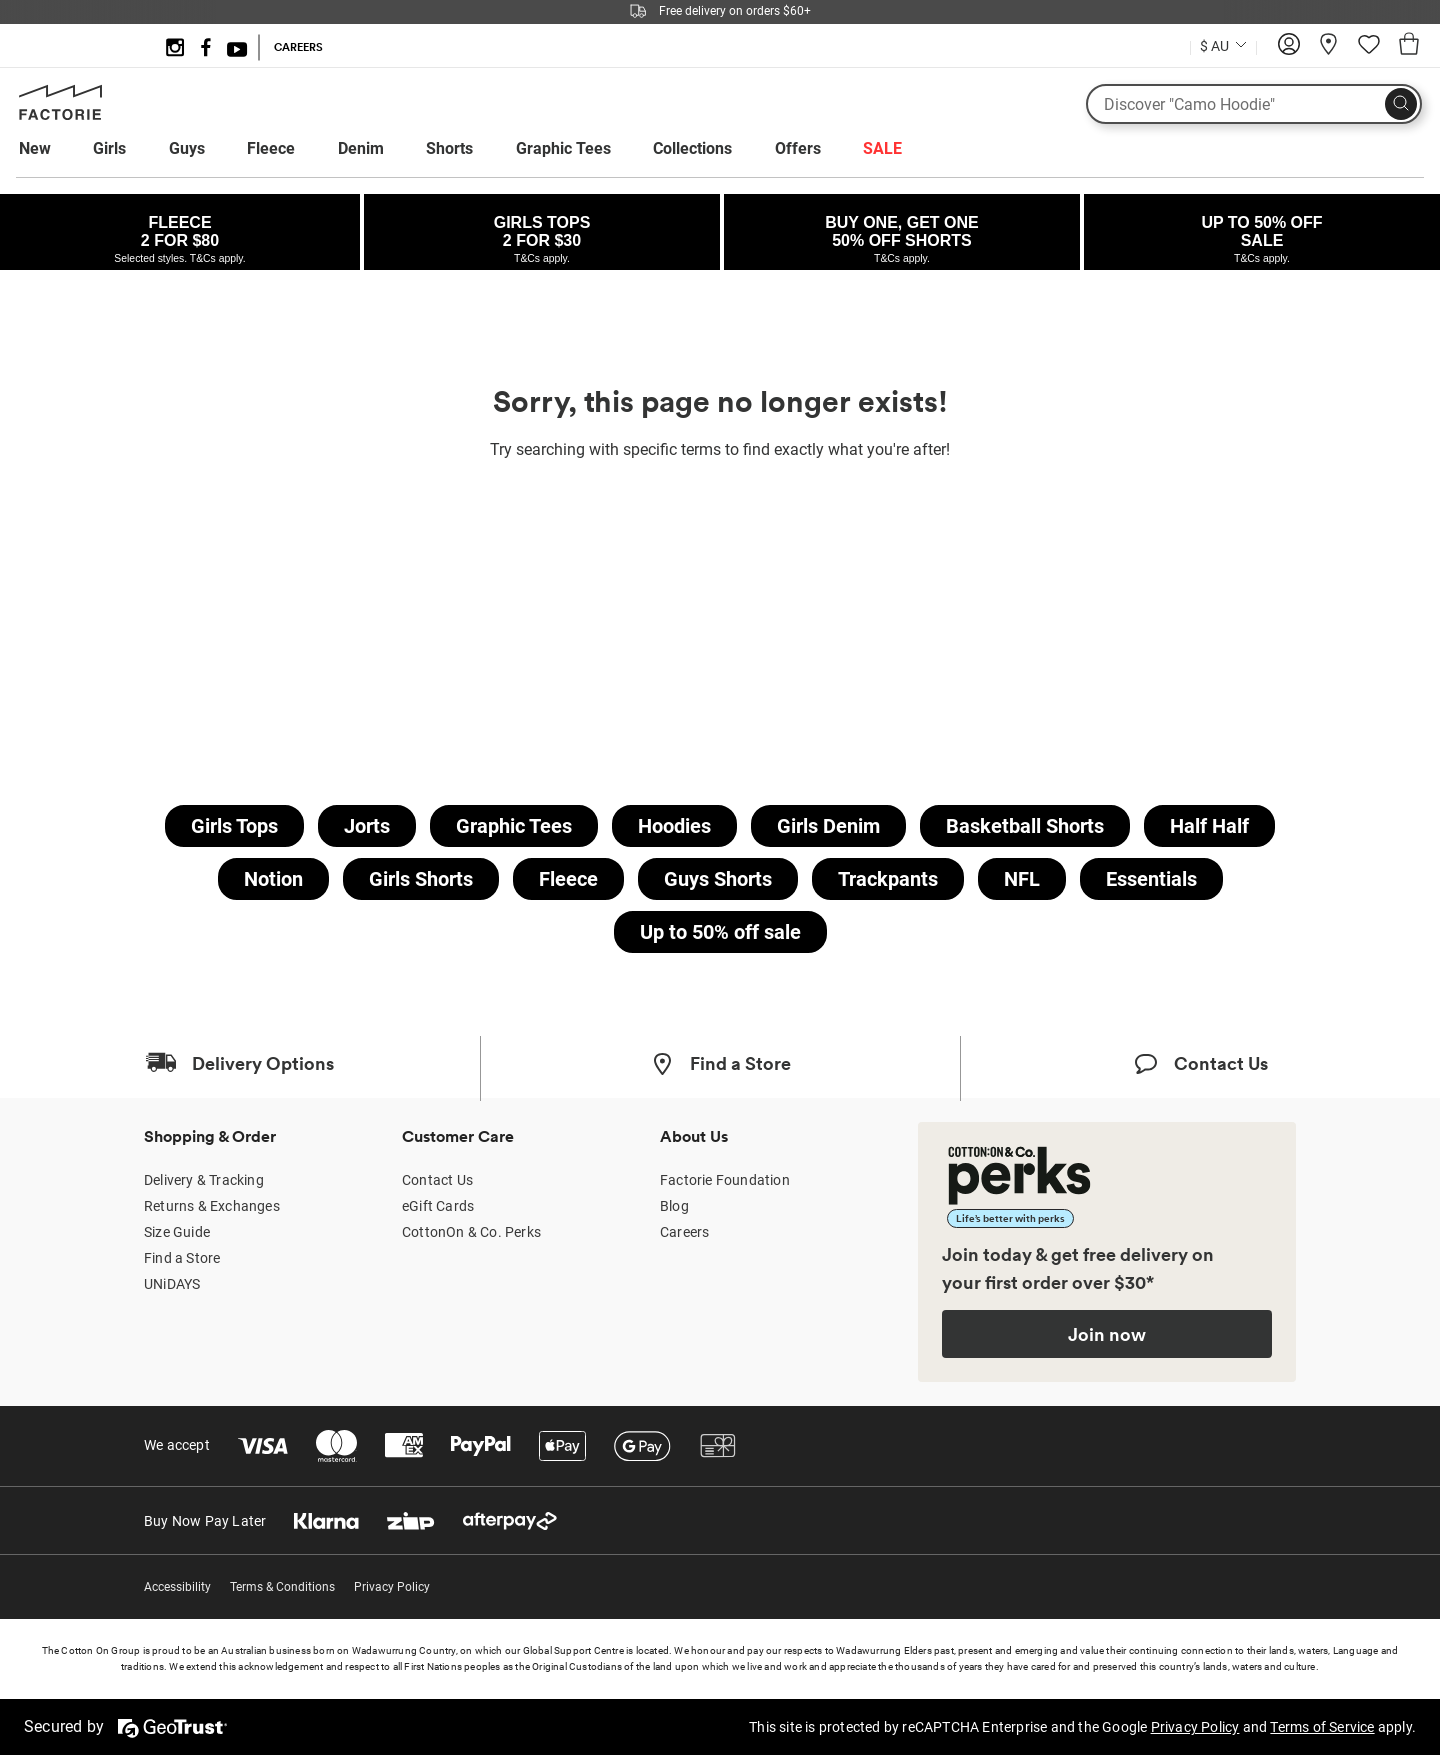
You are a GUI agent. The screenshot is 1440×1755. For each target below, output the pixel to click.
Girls (109, 148)
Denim (361, 148)
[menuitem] (53, 149)
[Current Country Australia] (1223, 48)
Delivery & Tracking (204, 1180)
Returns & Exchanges (212, 1206)
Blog (674, 1206)
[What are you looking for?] (1254, 104)
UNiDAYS (172, 1284)
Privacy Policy (392, 1587)
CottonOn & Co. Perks (471, 1232)
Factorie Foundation (725, 1180)
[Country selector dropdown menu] (1223, 44)
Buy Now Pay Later (205, 1521)
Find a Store (182, 1258)
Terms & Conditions (282, 1587)
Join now (1107, 1334)
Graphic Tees (563, 148)
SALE (882, 148)
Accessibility (177, 1587)
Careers (684, 1232)
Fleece (271, 148)
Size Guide (177, 1232)
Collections (692, 148)
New (35, 148)
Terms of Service (1322, 1727)
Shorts (449, 148)
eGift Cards (438, 1206)
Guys (187, 148)
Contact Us (437, 1180)
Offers (798, 148)
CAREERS (298, 47)
